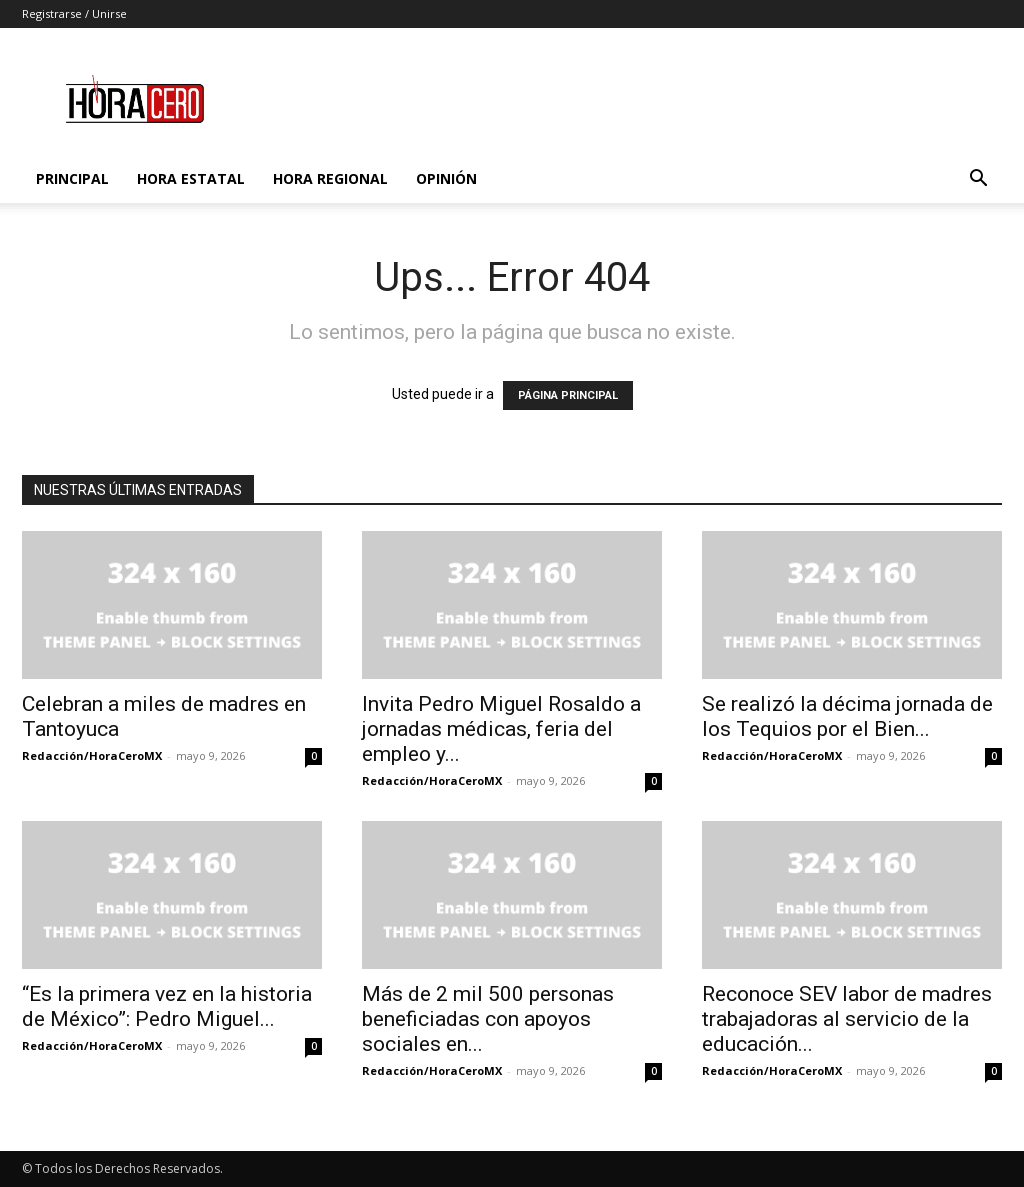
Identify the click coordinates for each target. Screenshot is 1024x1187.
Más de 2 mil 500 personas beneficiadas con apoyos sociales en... (488, 1019)
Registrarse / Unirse (74, 13)
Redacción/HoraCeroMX (92, 755)
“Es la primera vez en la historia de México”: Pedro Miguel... (167, 1006)
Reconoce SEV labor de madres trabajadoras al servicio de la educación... (847, 1019)
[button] (978, 180)
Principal (72, 178)
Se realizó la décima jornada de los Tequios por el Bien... (847, 716)
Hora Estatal (191, 178)
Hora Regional (330, 178)
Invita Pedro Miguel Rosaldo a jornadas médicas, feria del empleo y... (501, 729)
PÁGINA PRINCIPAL (568, 395)
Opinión (446, 178)
